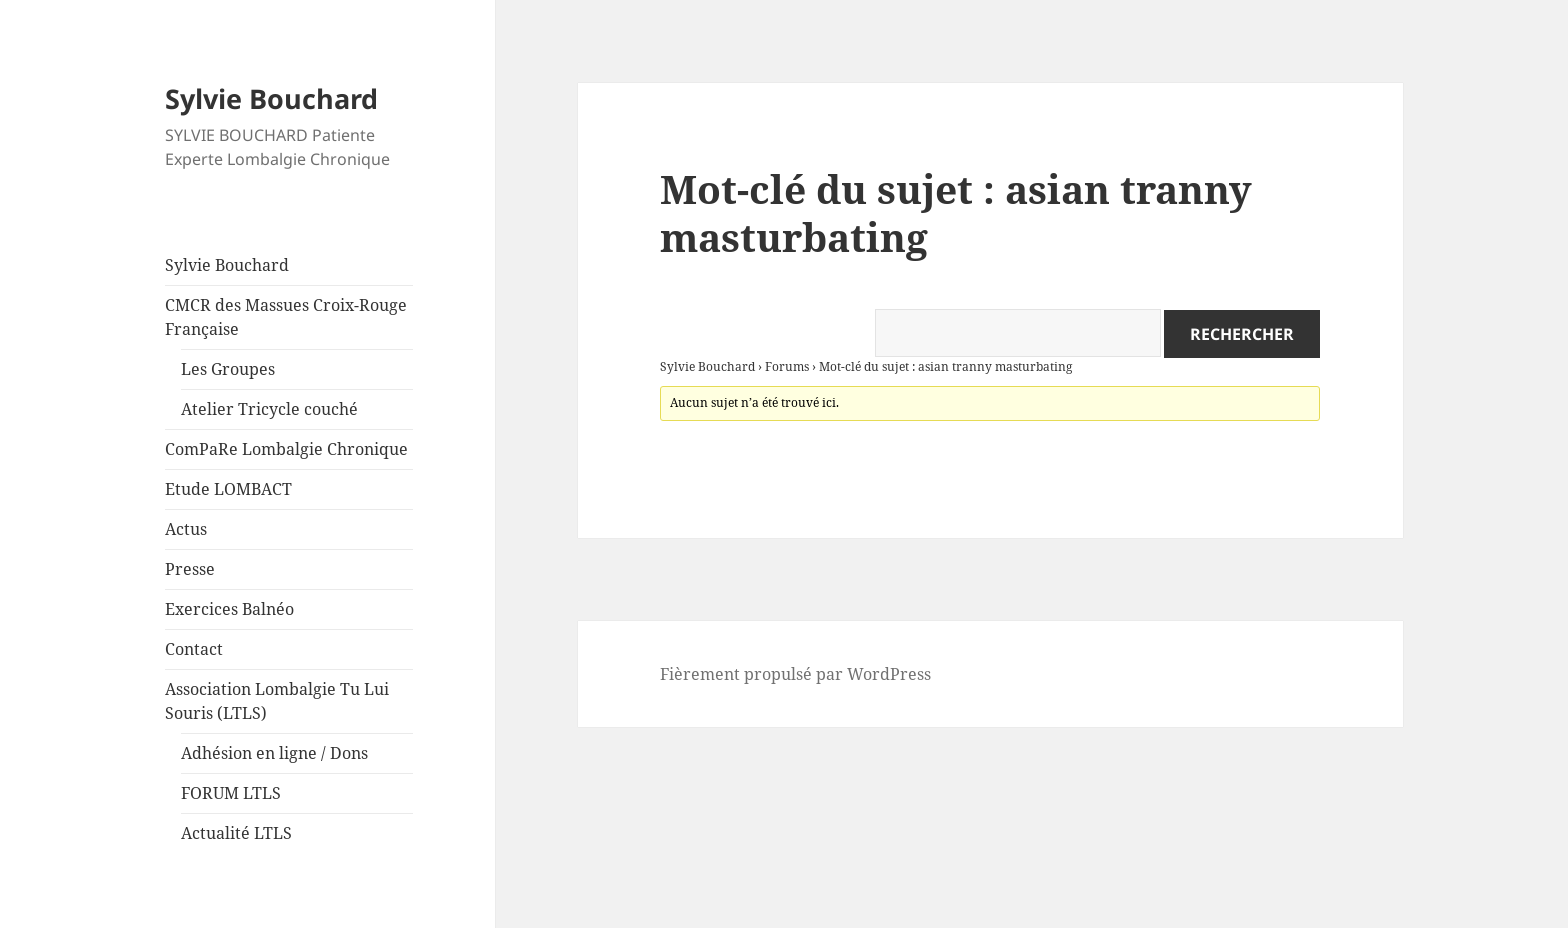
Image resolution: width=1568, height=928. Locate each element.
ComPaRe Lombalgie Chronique (286, 449)
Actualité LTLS (236, 833)
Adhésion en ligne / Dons (274, 753)
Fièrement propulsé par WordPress (795, 674)
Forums (787, 366)
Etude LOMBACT (228, 489)
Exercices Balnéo (229, 609)
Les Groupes (228, 369)
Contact (194, 649)
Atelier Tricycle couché (269, 409)
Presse (190, 569)
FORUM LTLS (231, 793)
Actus (186, 529)
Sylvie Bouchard (271, 98)
